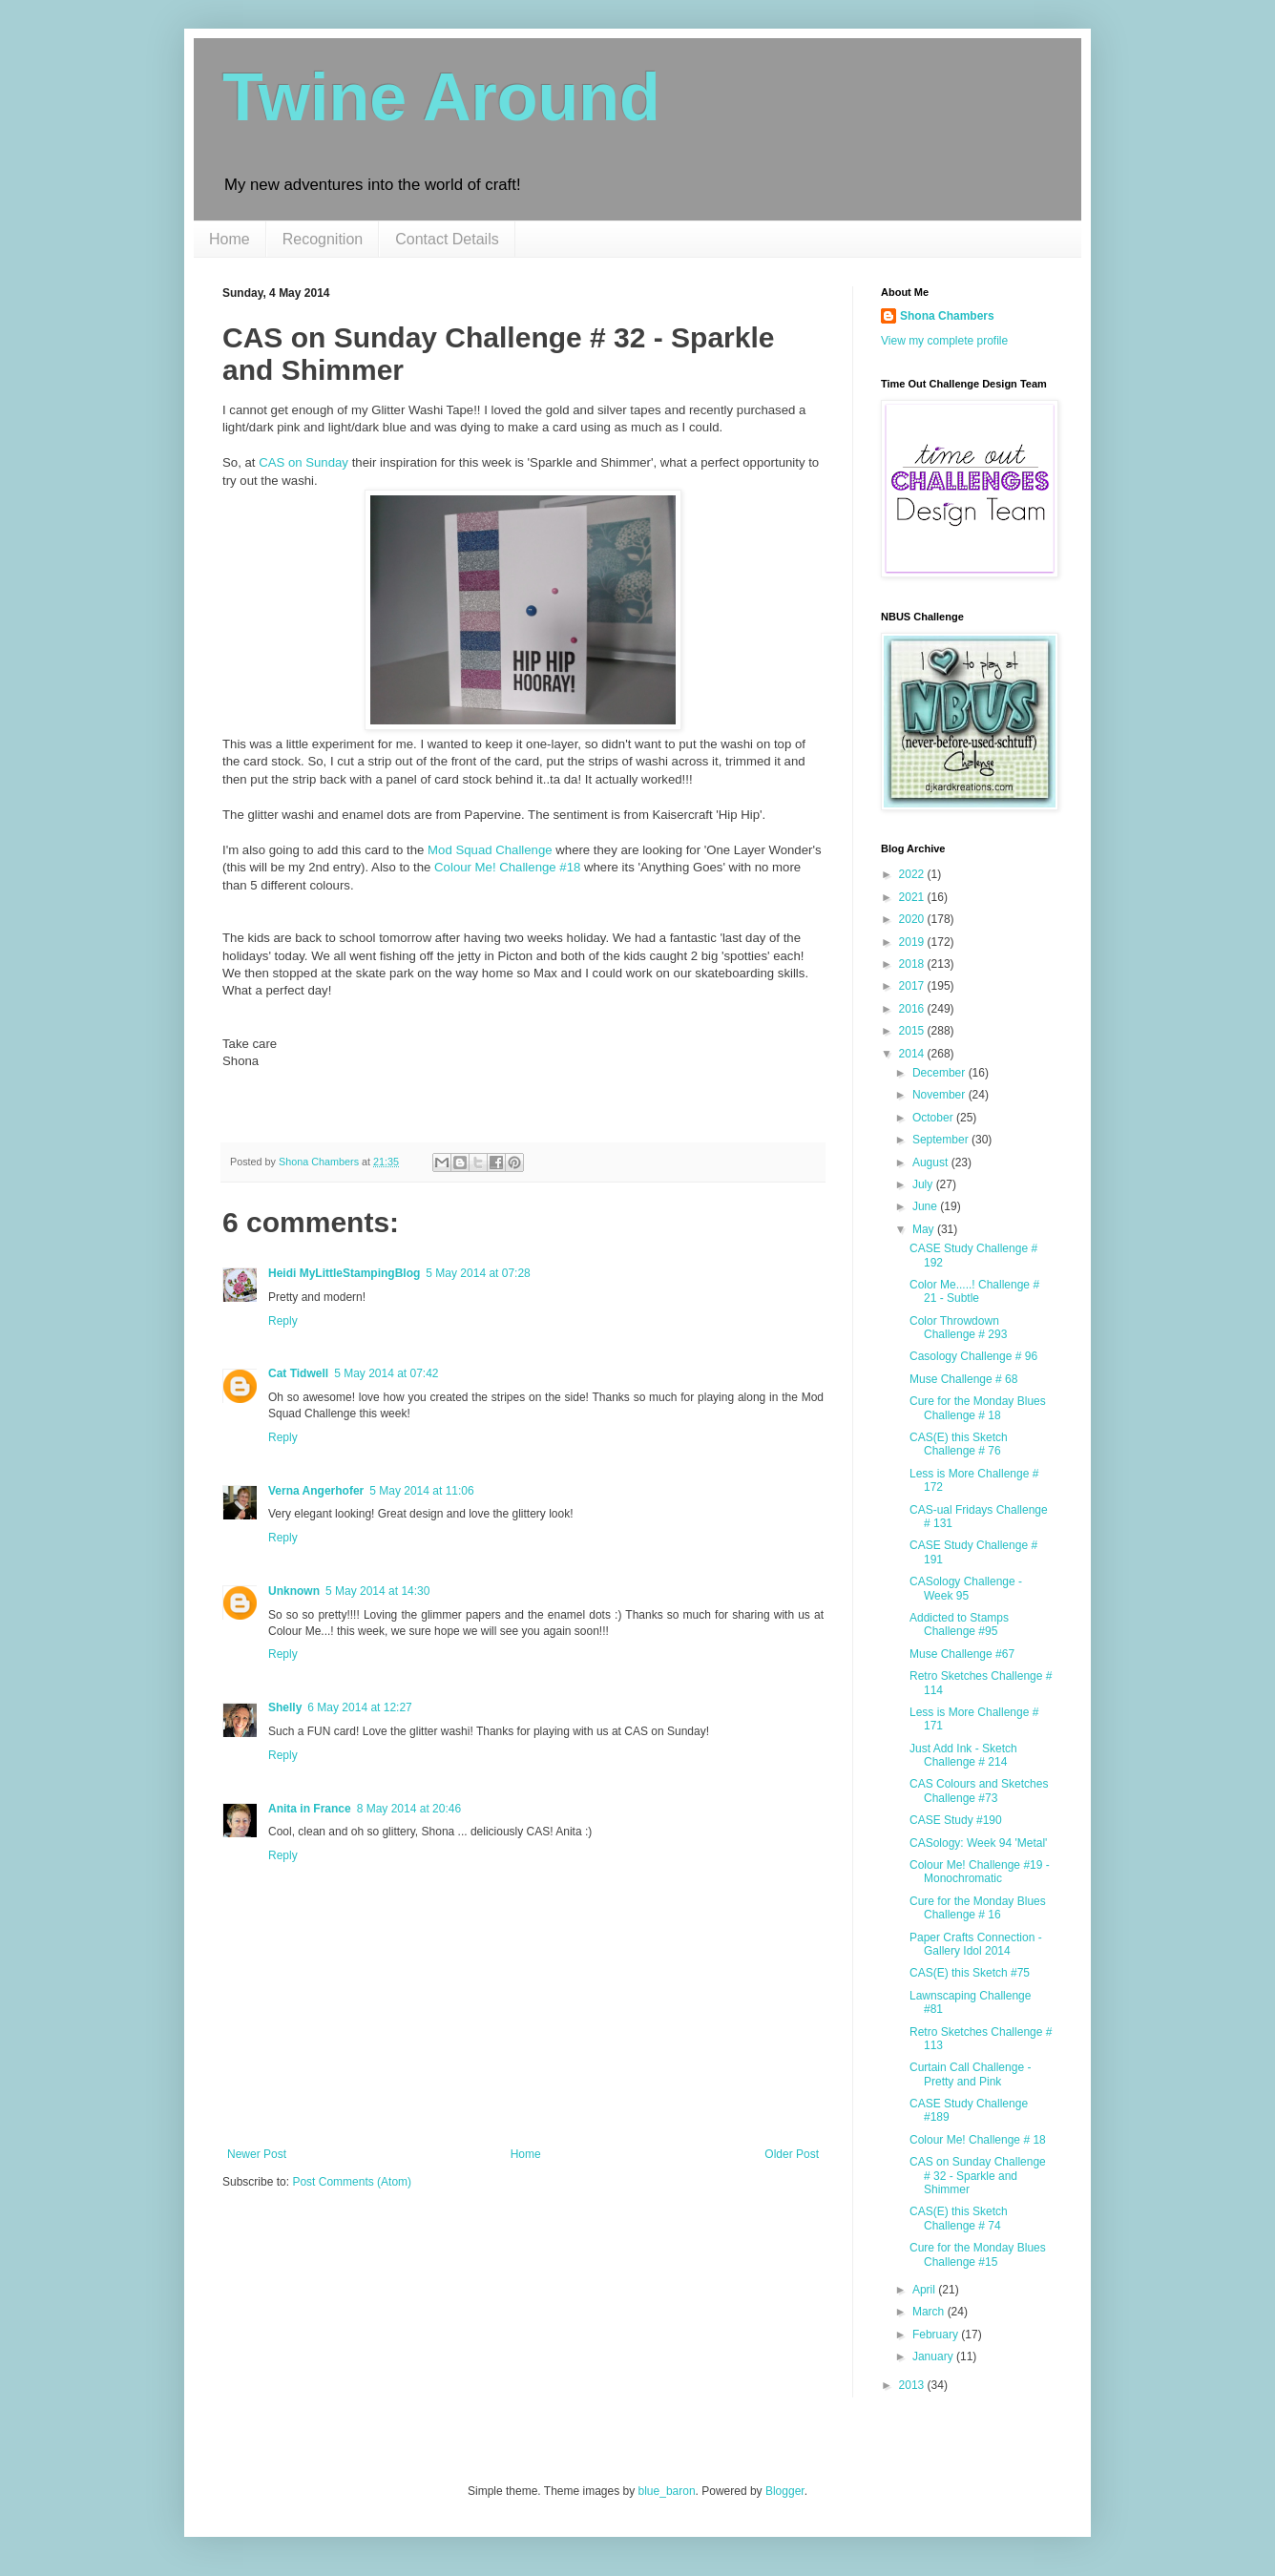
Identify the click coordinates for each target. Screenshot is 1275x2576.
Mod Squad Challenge (490, 850)
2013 (913, 2385)
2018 (913, 964)
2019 (913, 942)
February (936, 2334)
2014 (913, 1053)
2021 (913, 897)
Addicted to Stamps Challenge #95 (959, 1624)
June (926, 1206)
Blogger (785, 2491)
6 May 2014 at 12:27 (359, 1707)
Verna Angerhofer (316, 1490)
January (934, 2356)
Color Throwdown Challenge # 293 (958, 1327)
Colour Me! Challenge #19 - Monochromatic (979, 1871)
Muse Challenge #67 (961, 1654)
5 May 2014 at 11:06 (421, 1490)
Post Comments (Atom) (351, 2182)
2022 (913, 874)
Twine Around (441, 97)
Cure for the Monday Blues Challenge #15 (977, 2254)
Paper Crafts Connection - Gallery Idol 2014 (975, 1944)
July (924, 1184)
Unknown (294, 1591)
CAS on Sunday (303, 462)
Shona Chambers (947, 316)
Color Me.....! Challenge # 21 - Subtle (974, 1291)
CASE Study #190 (955, 1820)
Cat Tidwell (298, 1373)
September (942, 1139)
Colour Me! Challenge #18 (507, 867)
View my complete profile (944, 340)
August (931, 1162)
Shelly (285, 1707)
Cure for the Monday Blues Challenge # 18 (977, 1407)
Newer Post (256, 2154)
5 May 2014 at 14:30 (377, 1591)
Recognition (323, 239)
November (940, 1094)
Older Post (791, 2154)
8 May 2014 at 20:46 (409, 1808)
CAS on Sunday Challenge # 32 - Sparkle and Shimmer (977, 2175)
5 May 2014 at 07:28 (478, 1273)
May (924, 1229)
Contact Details (447, 239)
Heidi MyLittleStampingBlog (344, 1273)
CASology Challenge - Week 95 (965, 1588)
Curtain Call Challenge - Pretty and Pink (970, 2074)
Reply (283, 1321)
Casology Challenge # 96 (973, 1356)
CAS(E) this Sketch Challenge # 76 (958, 1444)
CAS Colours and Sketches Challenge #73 (978, 1790)
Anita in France (309, 1808)
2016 (913, 1009)
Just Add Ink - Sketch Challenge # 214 (963, 1755)
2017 (913, 986)
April (925, 2289)
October (934, 1117)
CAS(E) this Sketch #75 (969, 1972)
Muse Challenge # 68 (963, 1379)
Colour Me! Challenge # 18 (977, 2140)
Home (229, 239)
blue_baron (667, 2491)
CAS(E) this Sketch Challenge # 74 (958, 2218)
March (930, 2311)
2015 (913, 1030)
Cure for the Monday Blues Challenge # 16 (977, 1908)
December (940, 1072)
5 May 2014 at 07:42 (386, 1373)
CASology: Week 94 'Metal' (978, 1843)
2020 (913, 919)
